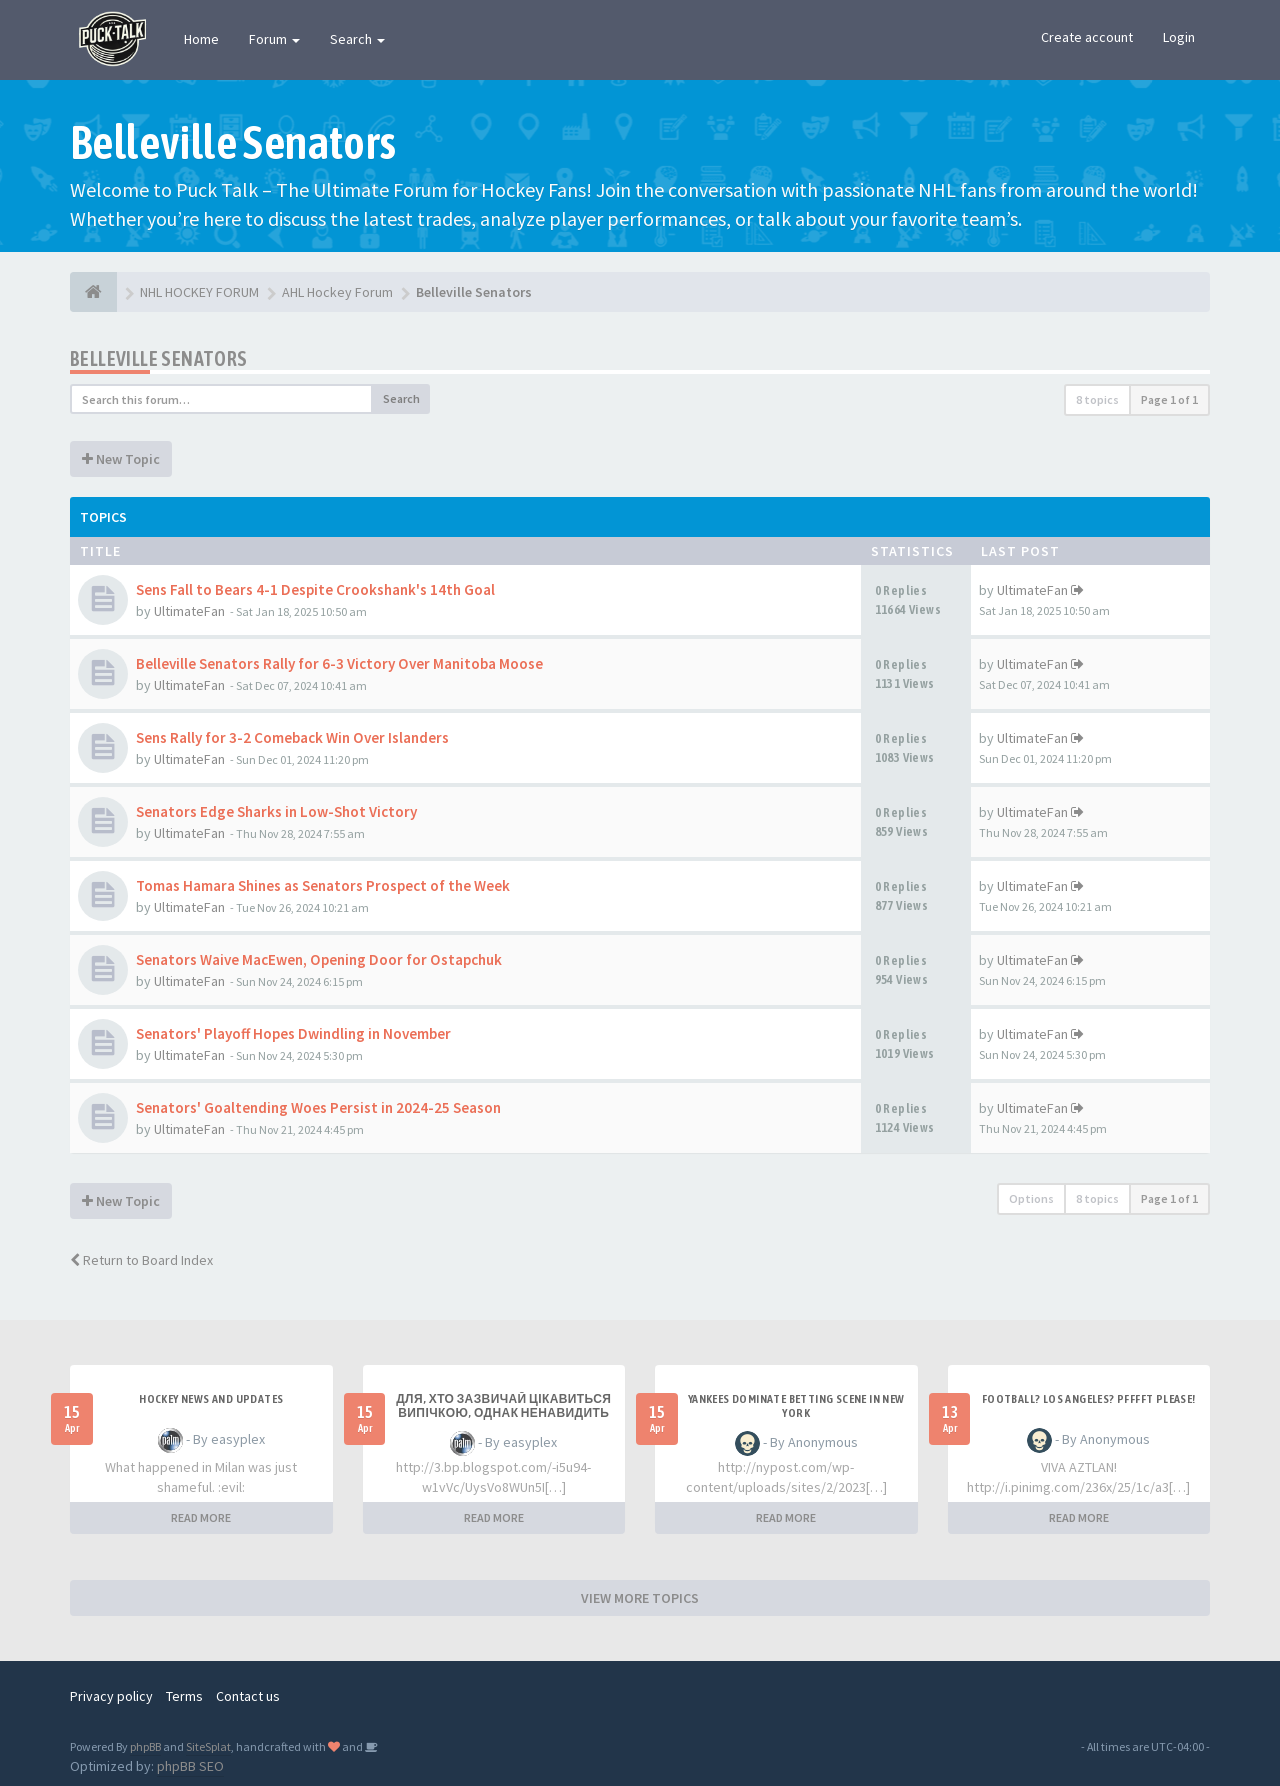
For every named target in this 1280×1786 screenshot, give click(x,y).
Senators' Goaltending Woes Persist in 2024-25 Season (318, 1107)
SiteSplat (208, 1746)
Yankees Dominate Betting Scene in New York (796, 1406)
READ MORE (201, 1517)
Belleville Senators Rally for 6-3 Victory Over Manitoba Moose (339, 663)
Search (357, 39)
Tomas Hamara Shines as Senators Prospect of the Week (323, 885)
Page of (1169, 399)
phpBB (145, 1746)
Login (1179, 37)
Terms (184, 1696)
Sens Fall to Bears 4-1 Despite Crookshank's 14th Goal (315, 589)
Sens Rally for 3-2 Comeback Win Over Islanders (292, 737)
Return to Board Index (141, 1260)
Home (201, 39)
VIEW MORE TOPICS (640, 1598)
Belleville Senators (159, 358)
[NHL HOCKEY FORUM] (93, 292)
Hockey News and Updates (211, 1399)
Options (1031, 1198)
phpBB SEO (190, 1766)
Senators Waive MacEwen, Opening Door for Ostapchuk (319, 959)
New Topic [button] (121, 459)
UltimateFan (189, 611)
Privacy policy (111, 1696)
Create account (1087, 37)
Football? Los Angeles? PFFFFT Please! (1089, 1399)
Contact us (248, 1696)
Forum (274, 39)
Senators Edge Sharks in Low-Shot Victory (276, 811)
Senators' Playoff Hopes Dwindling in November (293, 1033)
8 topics (1097, 399)
